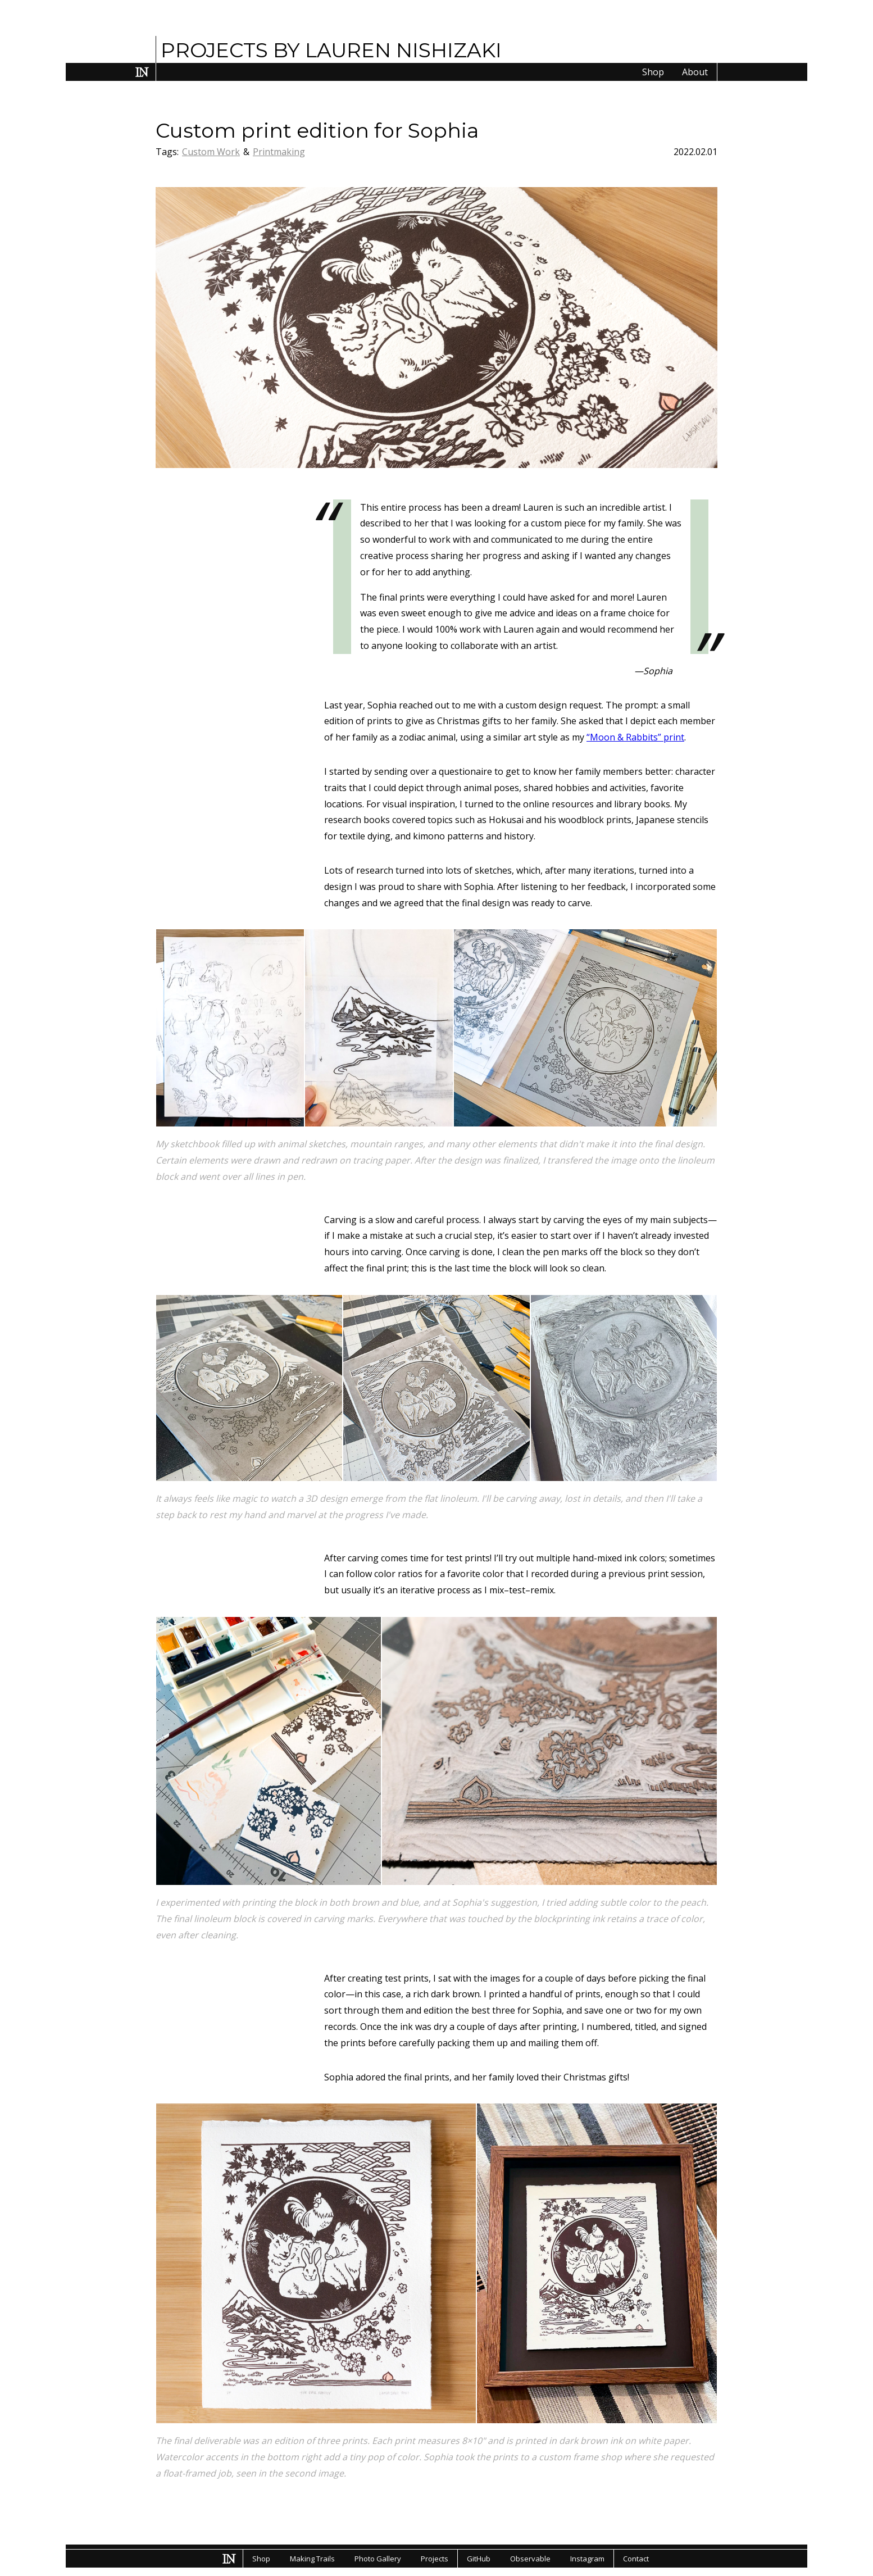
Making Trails (312, 2559)
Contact (636, 2559)
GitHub (478, 2559)
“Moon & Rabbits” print (635, 737)
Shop (653, 72)
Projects (434, 2559)
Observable (530, 2559)
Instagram (587, 2559)
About (695, 72)
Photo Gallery (377, 2559)
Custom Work (211, 152)
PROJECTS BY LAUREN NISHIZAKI (331, 50)
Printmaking (279, 152)
